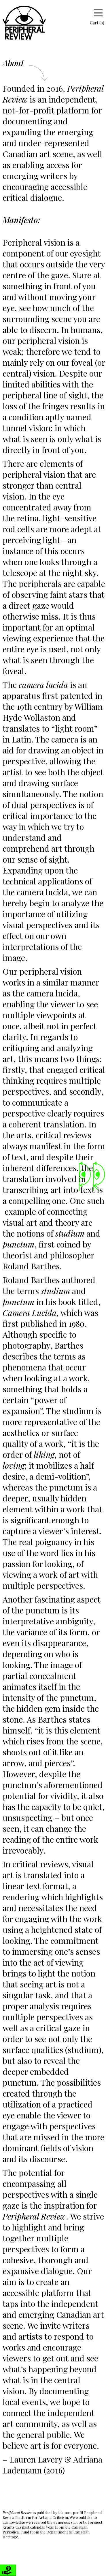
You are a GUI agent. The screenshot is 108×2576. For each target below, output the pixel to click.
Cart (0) (93, 23)
